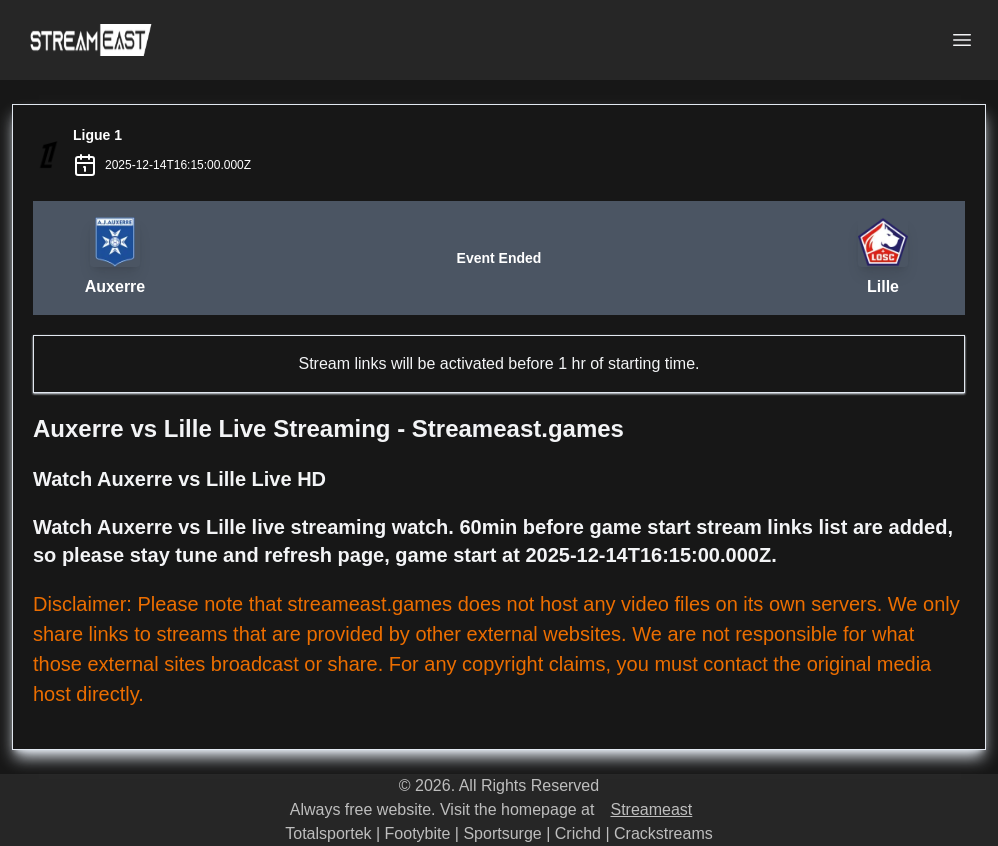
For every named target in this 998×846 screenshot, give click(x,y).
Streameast (651, 809)
